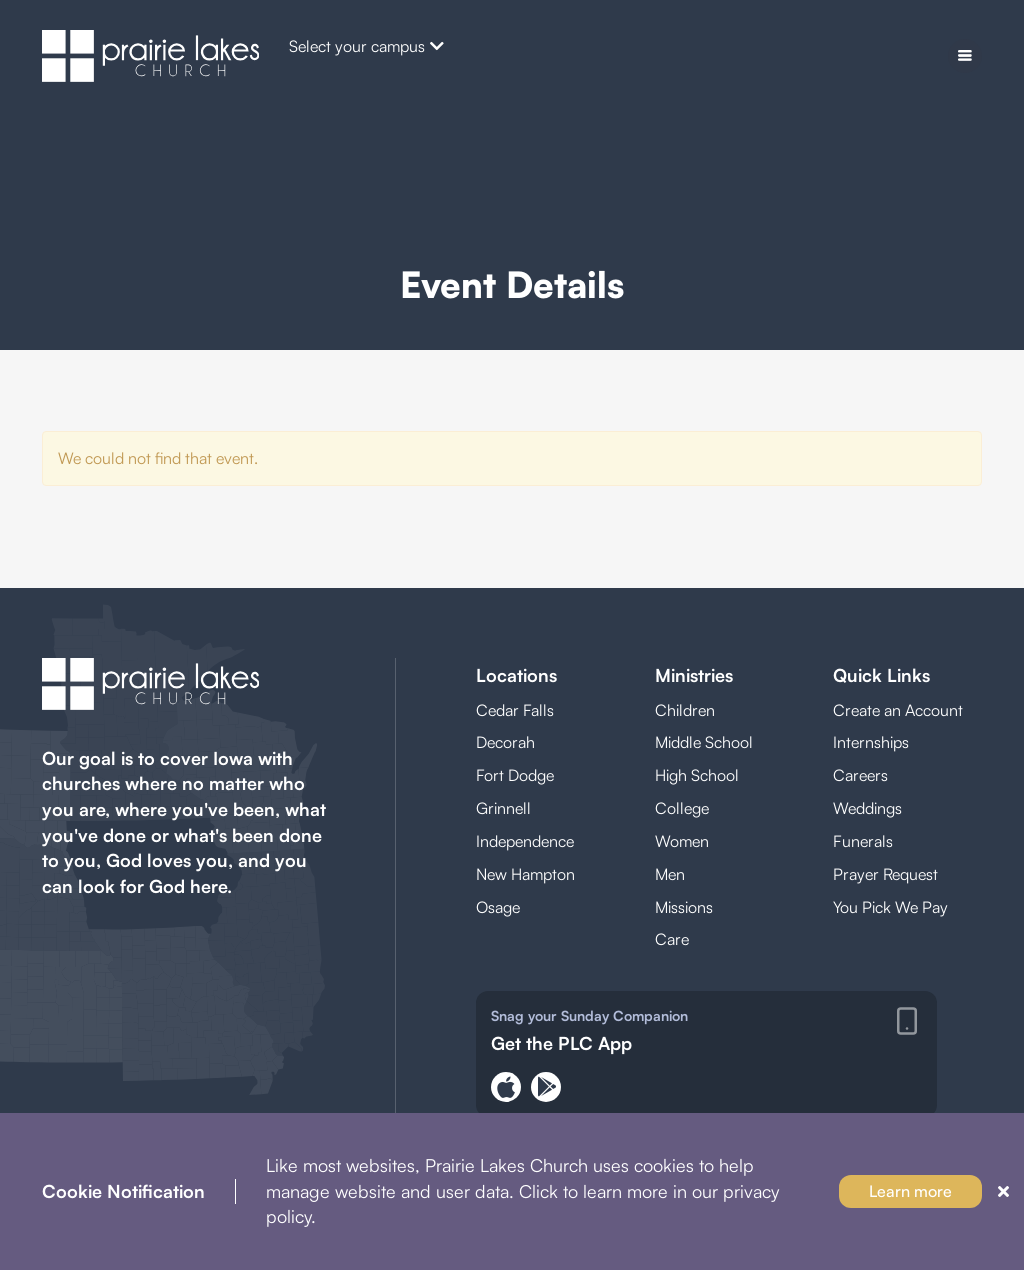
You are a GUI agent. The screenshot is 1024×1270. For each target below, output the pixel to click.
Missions (684, 907)
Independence (525, 841)
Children (685, 710)
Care (672, 939)
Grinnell (503, 808)
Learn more (910, 1191)
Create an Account (898, 710)
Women (682, 841)
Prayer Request (885, 874)
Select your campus (366, 46)
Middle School (704, 742)
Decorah (505, 742)
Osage (498, 907)
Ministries (694, 675)
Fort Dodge (515, 775)
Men (670, 874)
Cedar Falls (515, 710)
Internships (871, 742)
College (682, 808)
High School (697, 775)
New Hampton (525, 874)
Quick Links (881, 675)
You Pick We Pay (890, 907)
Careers (860, 775)
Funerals (863, 841)
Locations (516, 675)
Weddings (867, 808)
